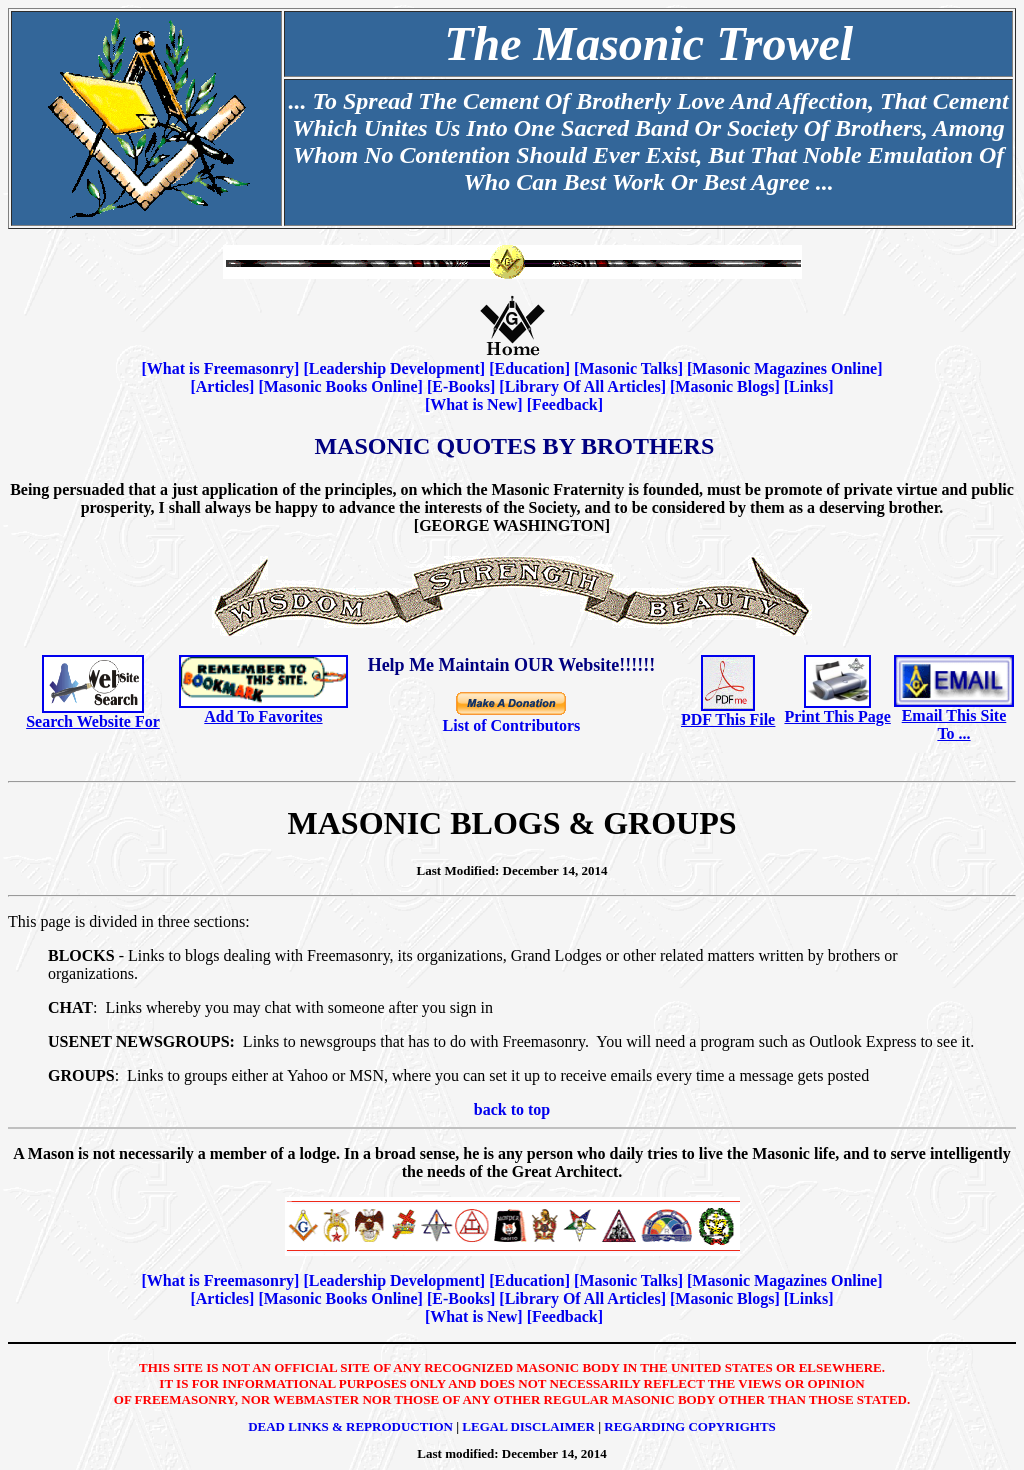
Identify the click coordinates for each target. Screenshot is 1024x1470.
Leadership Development (394, 368)
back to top (512, 1109)
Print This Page (837, 716)
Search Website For (93, 721)
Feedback (565, 404)
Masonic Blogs (724, 386)
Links (808, 386)
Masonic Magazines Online (784, 368)
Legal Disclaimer (528, 1426)
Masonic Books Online (341, 386)
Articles (222, 386)
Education (529, 368)
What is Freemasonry (220, 368)
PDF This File (728, 719)
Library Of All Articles (583, 386)
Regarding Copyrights (690, 1426)
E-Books (461, 386)
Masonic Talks (628, 368)
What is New (473, 404)
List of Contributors (512, 725)
